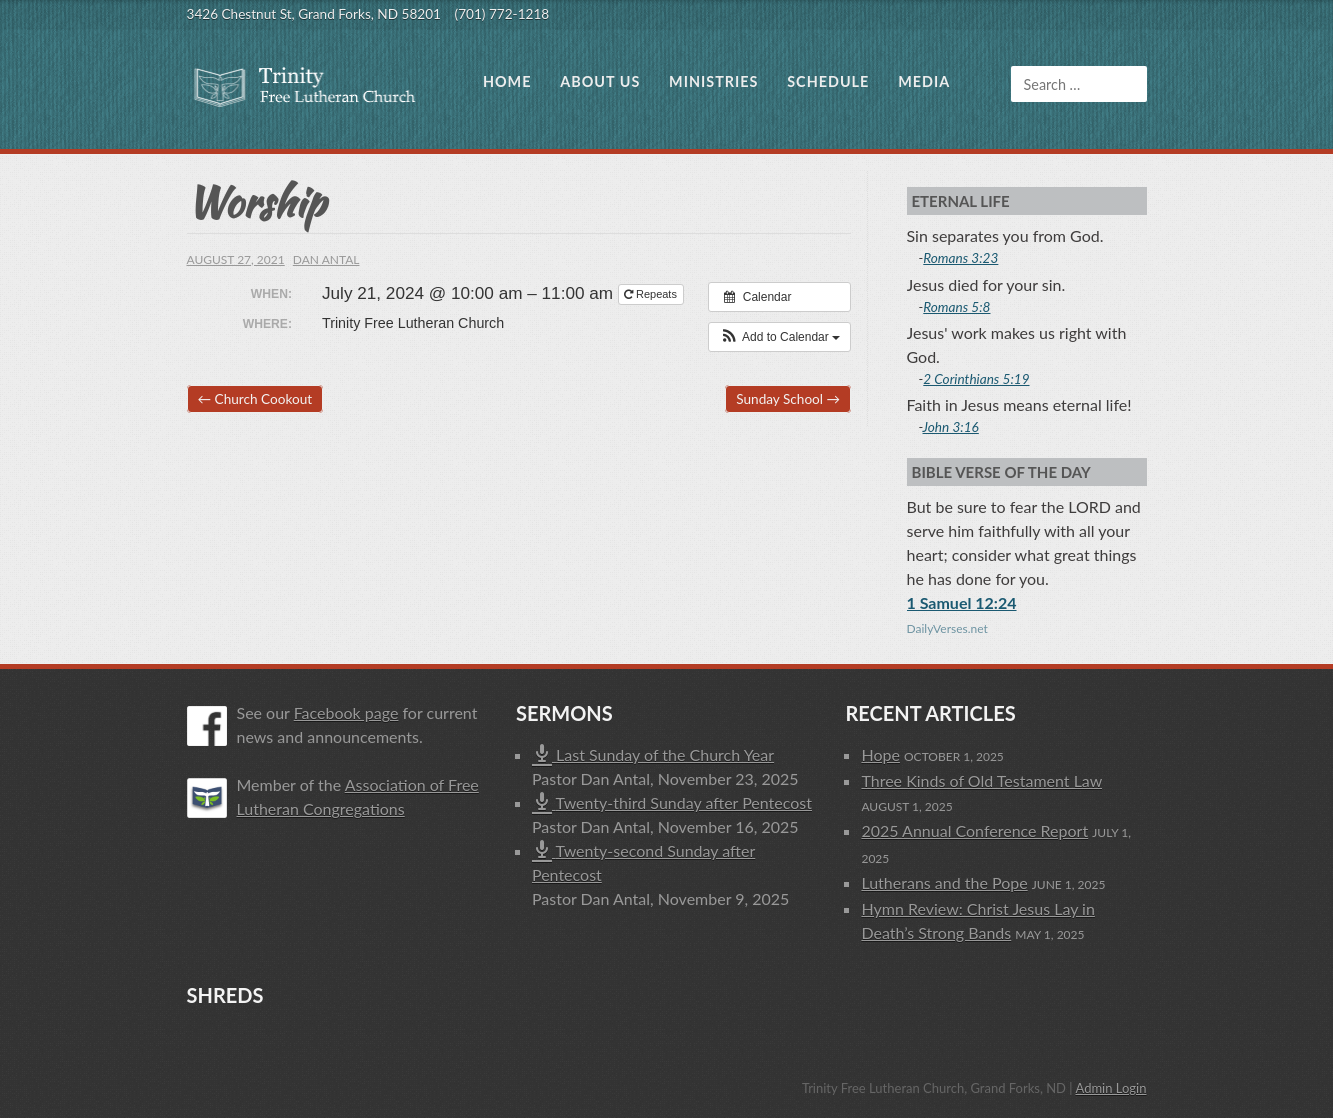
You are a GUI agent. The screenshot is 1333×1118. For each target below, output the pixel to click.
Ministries (713, 81)
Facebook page (346, 712)
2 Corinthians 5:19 (976, 379)
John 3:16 (951, 427)
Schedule (828, 81)
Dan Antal (326, 259)
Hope (880, 754)
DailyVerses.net (947, 628)
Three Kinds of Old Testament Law (981, 780)
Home (507, 81)
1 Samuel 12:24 (962, 602)
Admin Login (1110, 1088)
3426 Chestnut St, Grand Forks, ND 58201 (314, 14)
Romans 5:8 (956, 307)
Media (924, 81)
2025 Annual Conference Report (974, 830)
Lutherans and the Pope (944, 882)
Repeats (652, 294)
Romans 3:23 (960, 258)
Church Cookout (255, 399)
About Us (600, 81)
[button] (779, 337)
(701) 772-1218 (502, 14)
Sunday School (788, 399)
